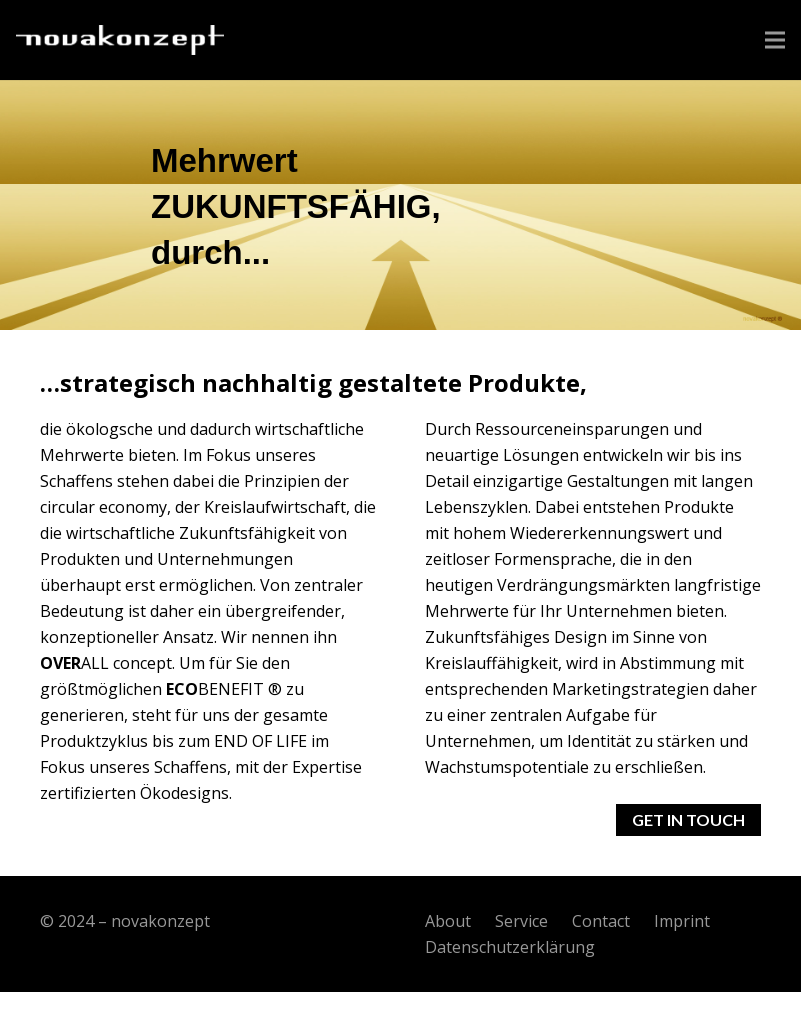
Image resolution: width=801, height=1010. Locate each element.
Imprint (682, 921)
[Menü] (775, 40)
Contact (601, 921)
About (448, 921)
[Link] (120, 40)
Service (521, 921)
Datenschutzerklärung (510, 947)
